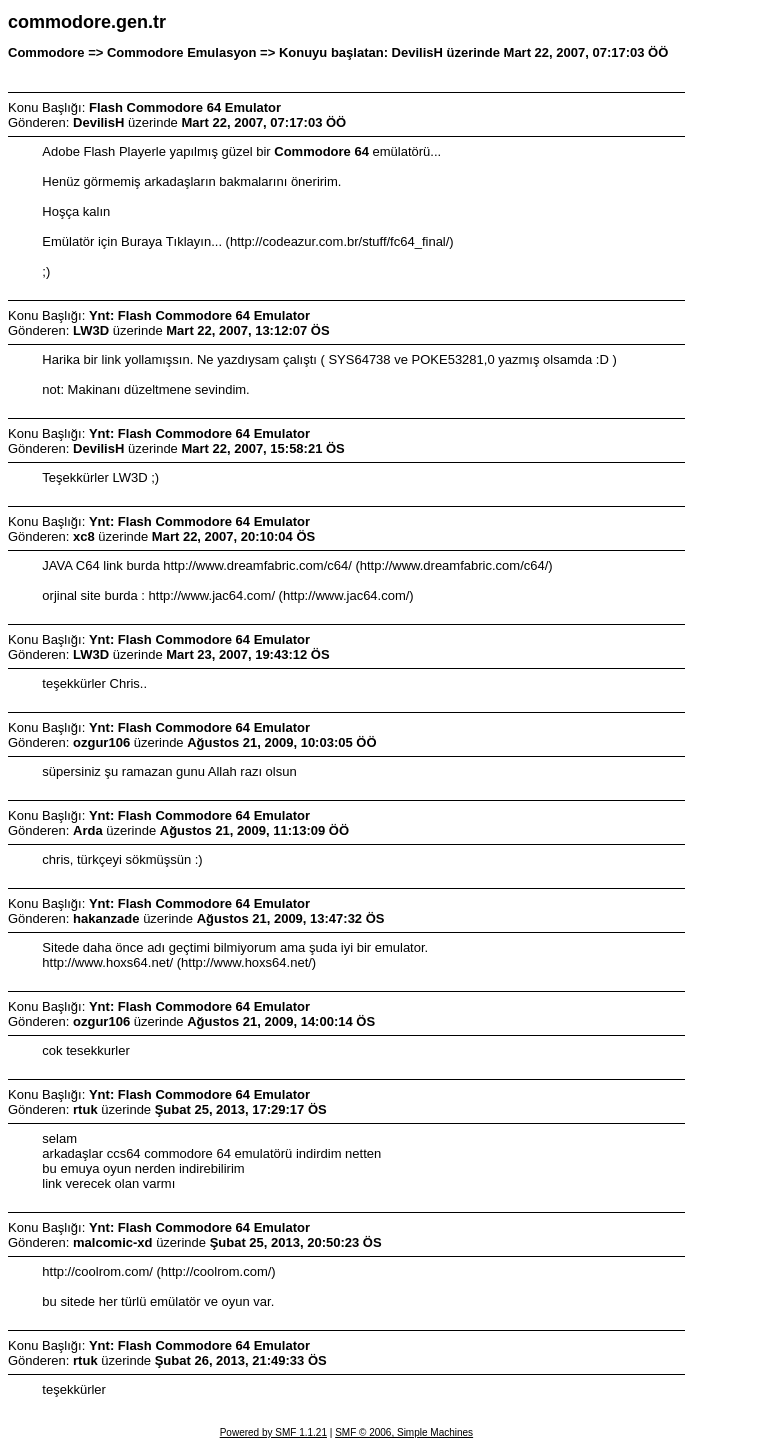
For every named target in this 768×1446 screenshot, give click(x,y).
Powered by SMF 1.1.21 (273, 1432)
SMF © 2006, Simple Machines (404, 1432)
